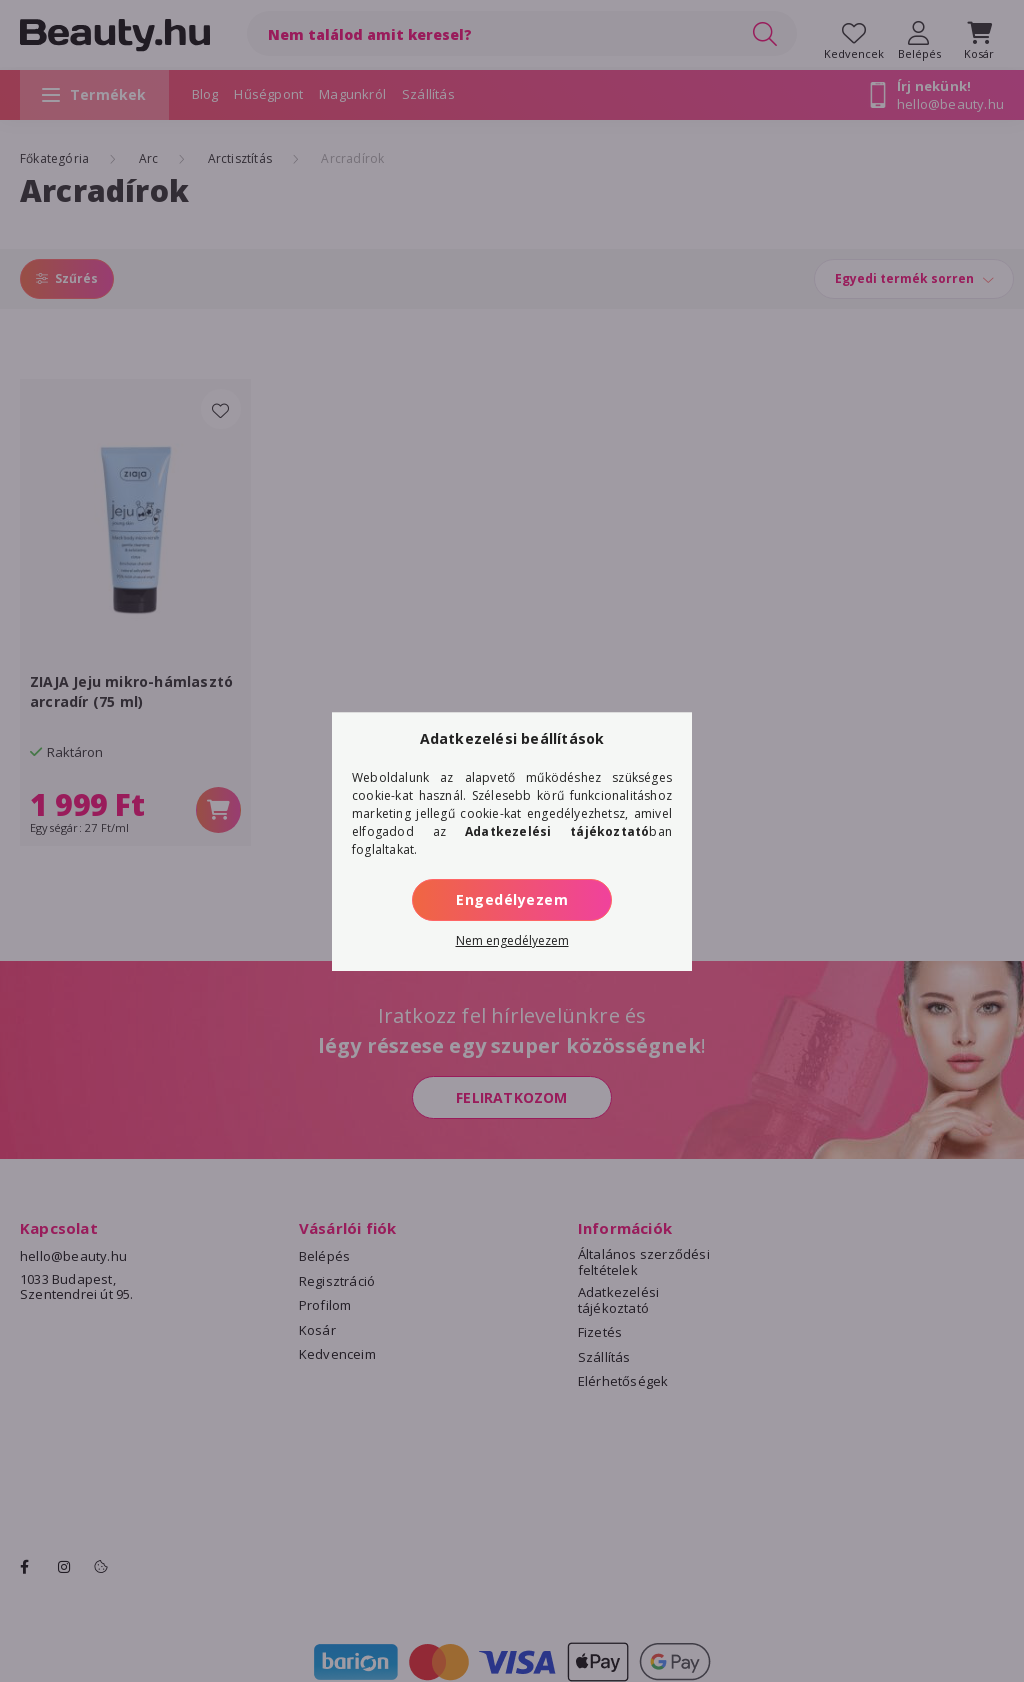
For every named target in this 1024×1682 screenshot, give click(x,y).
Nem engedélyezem (512, 940)
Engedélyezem (512, 899)
